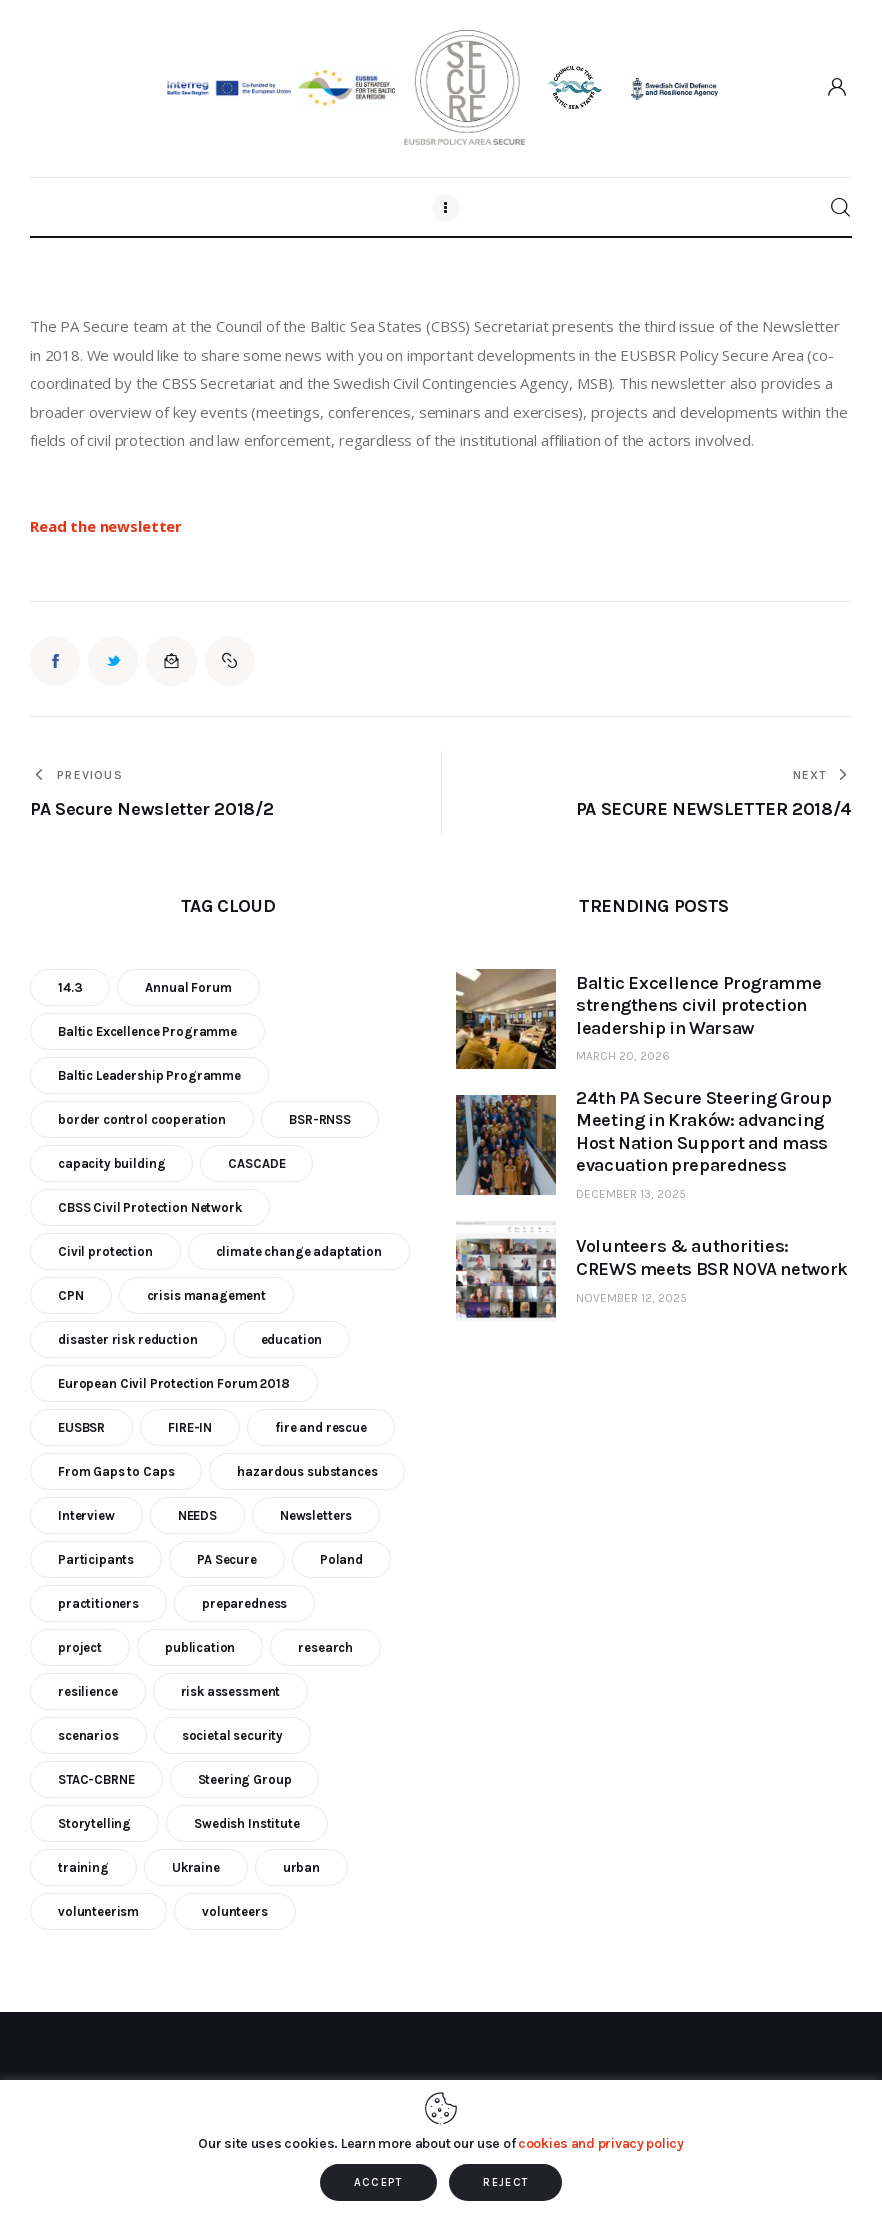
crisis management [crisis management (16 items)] (206, 1295)
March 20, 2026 (623, 1056)
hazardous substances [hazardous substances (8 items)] (307, 1471)
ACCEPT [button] (378, 2182)
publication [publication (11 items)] (200, 1647)
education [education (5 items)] (292, 1339)
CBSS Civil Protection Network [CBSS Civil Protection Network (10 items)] (150, 1207)
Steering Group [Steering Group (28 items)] (245, 1779)
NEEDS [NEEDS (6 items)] (197, 1515)
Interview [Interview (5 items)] (86, 1515)
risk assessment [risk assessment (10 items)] (231, 1691)
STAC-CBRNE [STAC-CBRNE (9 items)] (96, 1779)
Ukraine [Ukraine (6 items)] (196, 1867)
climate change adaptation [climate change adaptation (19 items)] (299, 1251)
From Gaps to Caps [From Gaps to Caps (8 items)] (116, 1471)
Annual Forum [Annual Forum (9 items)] (188, 987)
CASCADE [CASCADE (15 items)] (256, 1163)
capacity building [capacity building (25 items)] (111, 1163)
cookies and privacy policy (601, 2143)
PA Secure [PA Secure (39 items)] (227, 1559)
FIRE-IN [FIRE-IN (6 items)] (190, 1427)
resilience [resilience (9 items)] (88, 1691)
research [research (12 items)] (325, 1647)
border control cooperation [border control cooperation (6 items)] (142, 1119)
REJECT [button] (505, 2182)
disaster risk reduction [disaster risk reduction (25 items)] (128, 1339)
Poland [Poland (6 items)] (341, 1559)
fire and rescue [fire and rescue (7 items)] (321, 1427)
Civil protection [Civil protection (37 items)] (105, 1251)
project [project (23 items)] (80, 1647)
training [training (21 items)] (83, 1867)
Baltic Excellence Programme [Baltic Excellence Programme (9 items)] (147, 1031)
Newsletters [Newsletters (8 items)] (316, 1515)
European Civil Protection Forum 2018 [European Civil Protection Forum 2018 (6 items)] (174, 1383)
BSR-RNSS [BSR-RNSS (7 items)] (320, 1119)
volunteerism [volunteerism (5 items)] (98, 1911)
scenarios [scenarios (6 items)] (88, 1735)
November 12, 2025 (631, 1298)
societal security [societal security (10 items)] (232, 1735)
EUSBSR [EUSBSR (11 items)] (81, 1427)
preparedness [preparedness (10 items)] (244, 1603)
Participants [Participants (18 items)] (96, 1559)
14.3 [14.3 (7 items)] (70, 987)
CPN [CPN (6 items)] (71, 1295)
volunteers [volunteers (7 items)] (235, 1911)
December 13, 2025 (631, 1194)
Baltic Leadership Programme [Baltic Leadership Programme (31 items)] (149, 1075)
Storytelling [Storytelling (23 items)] (94, 1823)
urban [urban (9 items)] (301, 1867)
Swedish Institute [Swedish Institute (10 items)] (246, 1823)
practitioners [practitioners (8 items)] (98, 1603)
